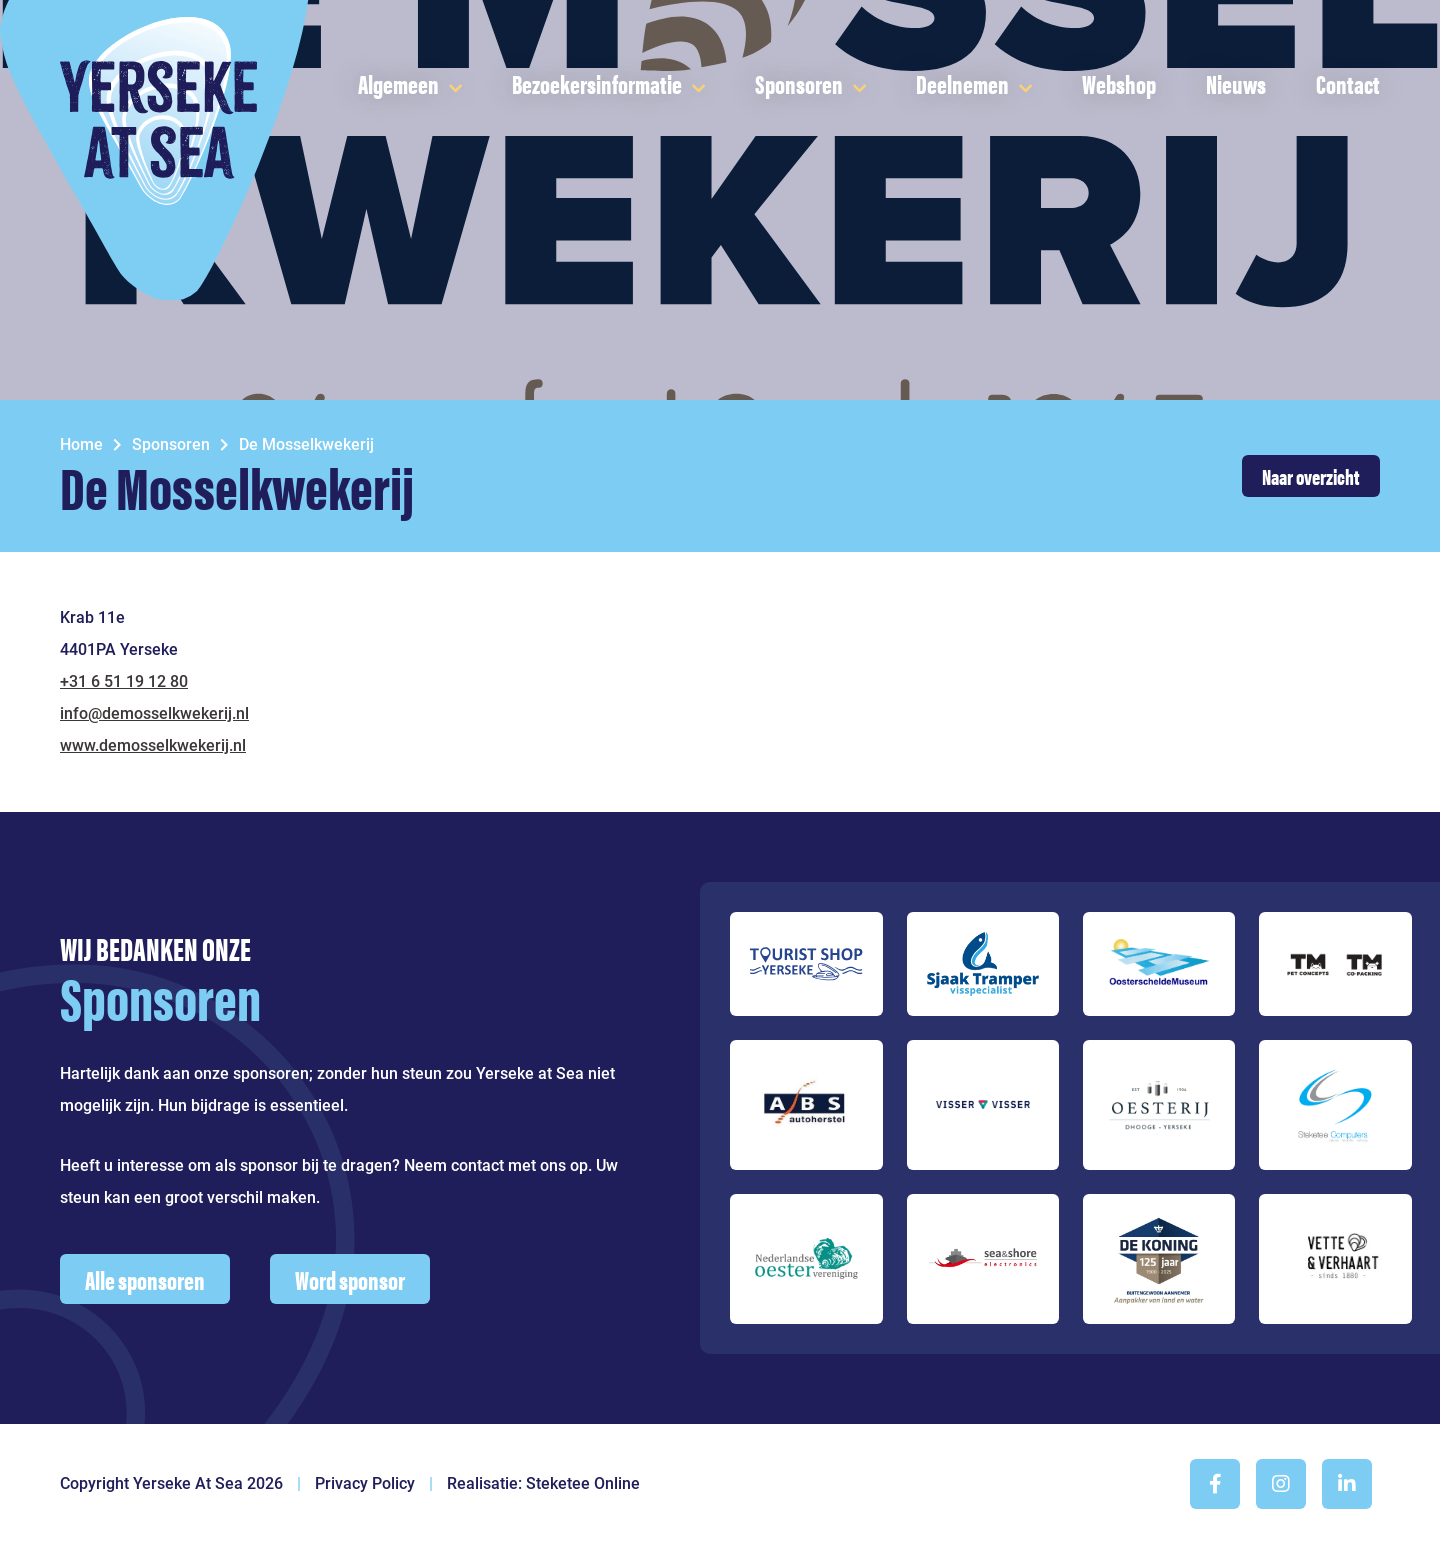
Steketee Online (583, 1483)
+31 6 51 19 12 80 (124, 681)
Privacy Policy (365, 1483)
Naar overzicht (1311, 475)
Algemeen (398, 83)
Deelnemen (962, 83)
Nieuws (1236, 83)
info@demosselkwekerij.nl (154, 713)
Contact (1348, 83)
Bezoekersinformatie (597, 83)
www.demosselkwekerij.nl (153, 745)
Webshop (1119, 83)
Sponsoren (799, 83)
